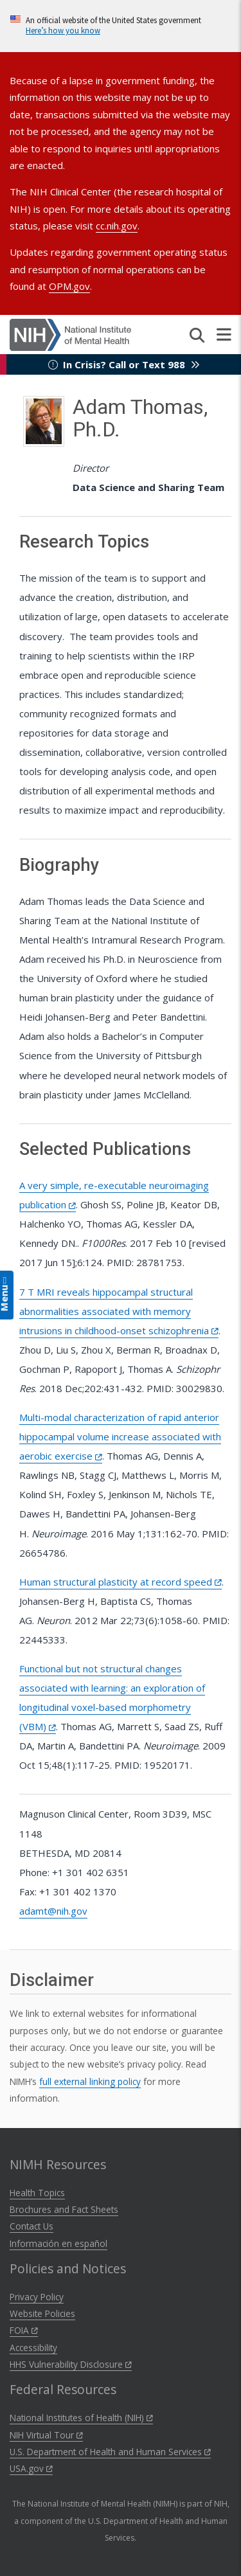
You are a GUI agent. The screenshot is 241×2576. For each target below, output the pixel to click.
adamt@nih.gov (53, 1910)
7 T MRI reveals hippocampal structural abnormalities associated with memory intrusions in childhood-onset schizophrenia (119, 1311)
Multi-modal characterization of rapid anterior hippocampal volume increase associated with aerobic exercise (120, 1436)
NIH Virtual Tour (46, 2435)
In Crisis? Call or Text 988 (124, 364)
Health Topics (37, 2193)
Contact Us (31, 2226)
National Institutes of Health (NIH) (81, 2417)
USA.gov (31, 2468)
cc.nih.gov (117, 225)
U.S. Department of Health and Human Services (110, 2452)
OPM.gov (69, 286)
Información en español (58, 2243)
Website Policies (42, 2313)
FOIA (24, 2330)
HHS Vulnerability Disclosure (71, 2364)
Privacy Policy (37, 2297)
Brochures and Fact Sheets (64, 2209)
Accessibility (33, 2347)
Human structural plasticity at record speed (120, 1581)
